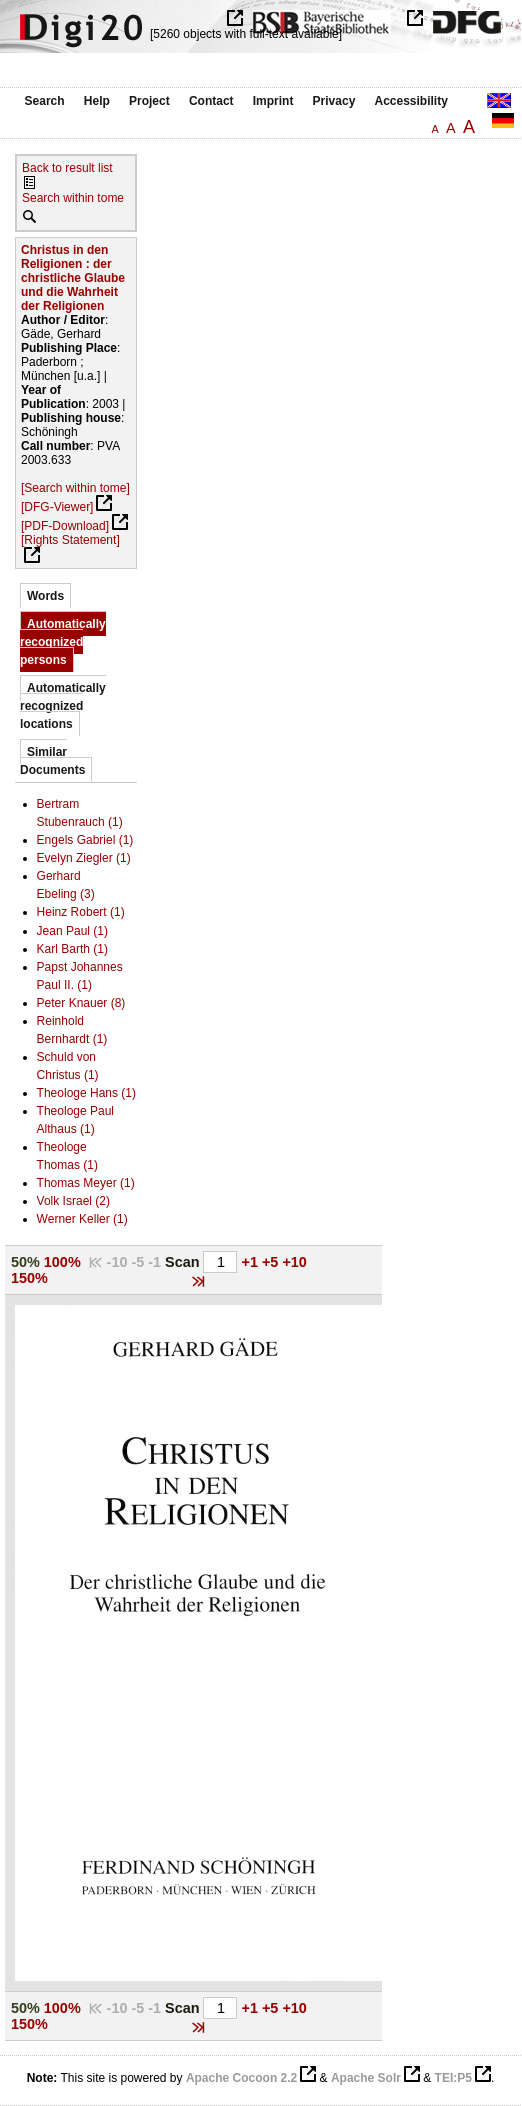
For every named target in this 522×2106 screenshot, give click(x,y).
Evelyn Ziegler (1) (84, 858)
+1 (252, 1262)
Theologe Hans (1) (86, 1093)
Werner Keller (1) (82, 1219)
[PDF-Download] (65, 526)
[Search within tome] (75, 488)
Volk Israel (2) (73, 1201)
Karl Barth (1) (72, 949)
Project (149, 101)
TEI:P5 (453, 2078)
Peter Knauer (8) (81, 1003)
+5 (272, 1262)
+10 (294, 1262)
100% (62, 1262)
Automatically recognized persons (63, 642)
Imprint (273, 101)
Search (45, 101)
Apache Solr (366, 2078)
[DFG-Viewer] (57, 507)
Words (45, 596)
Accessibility (411, 101)
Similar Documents (52, 761)
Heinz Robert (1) (81, 912)
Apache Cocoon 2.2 (241, 2078)
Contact (211, 101)
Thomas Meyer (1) (86, 1183)
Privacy (334, 101)
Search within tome (73, 198)
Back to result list (67, 168)
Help (97, 101)
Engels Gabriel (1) (85, 840)
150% (29, 1278)
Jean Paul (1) (72, 931)
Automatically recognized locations (63, 706)
